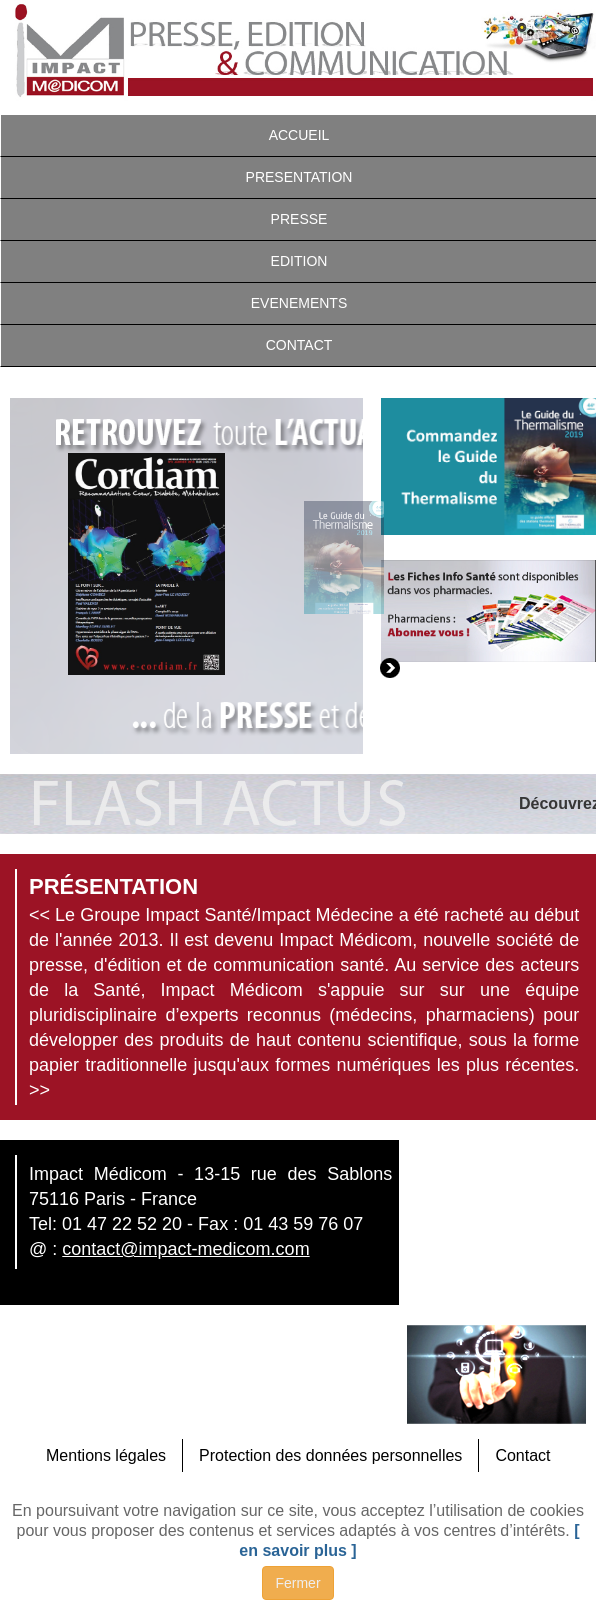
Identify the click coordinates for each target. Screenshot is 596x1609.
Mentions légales (106, 1455)
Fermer (297, 1583)
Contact (522, 1455)
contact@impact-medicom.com (185, 1249)
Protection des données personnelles (330, 1455)
